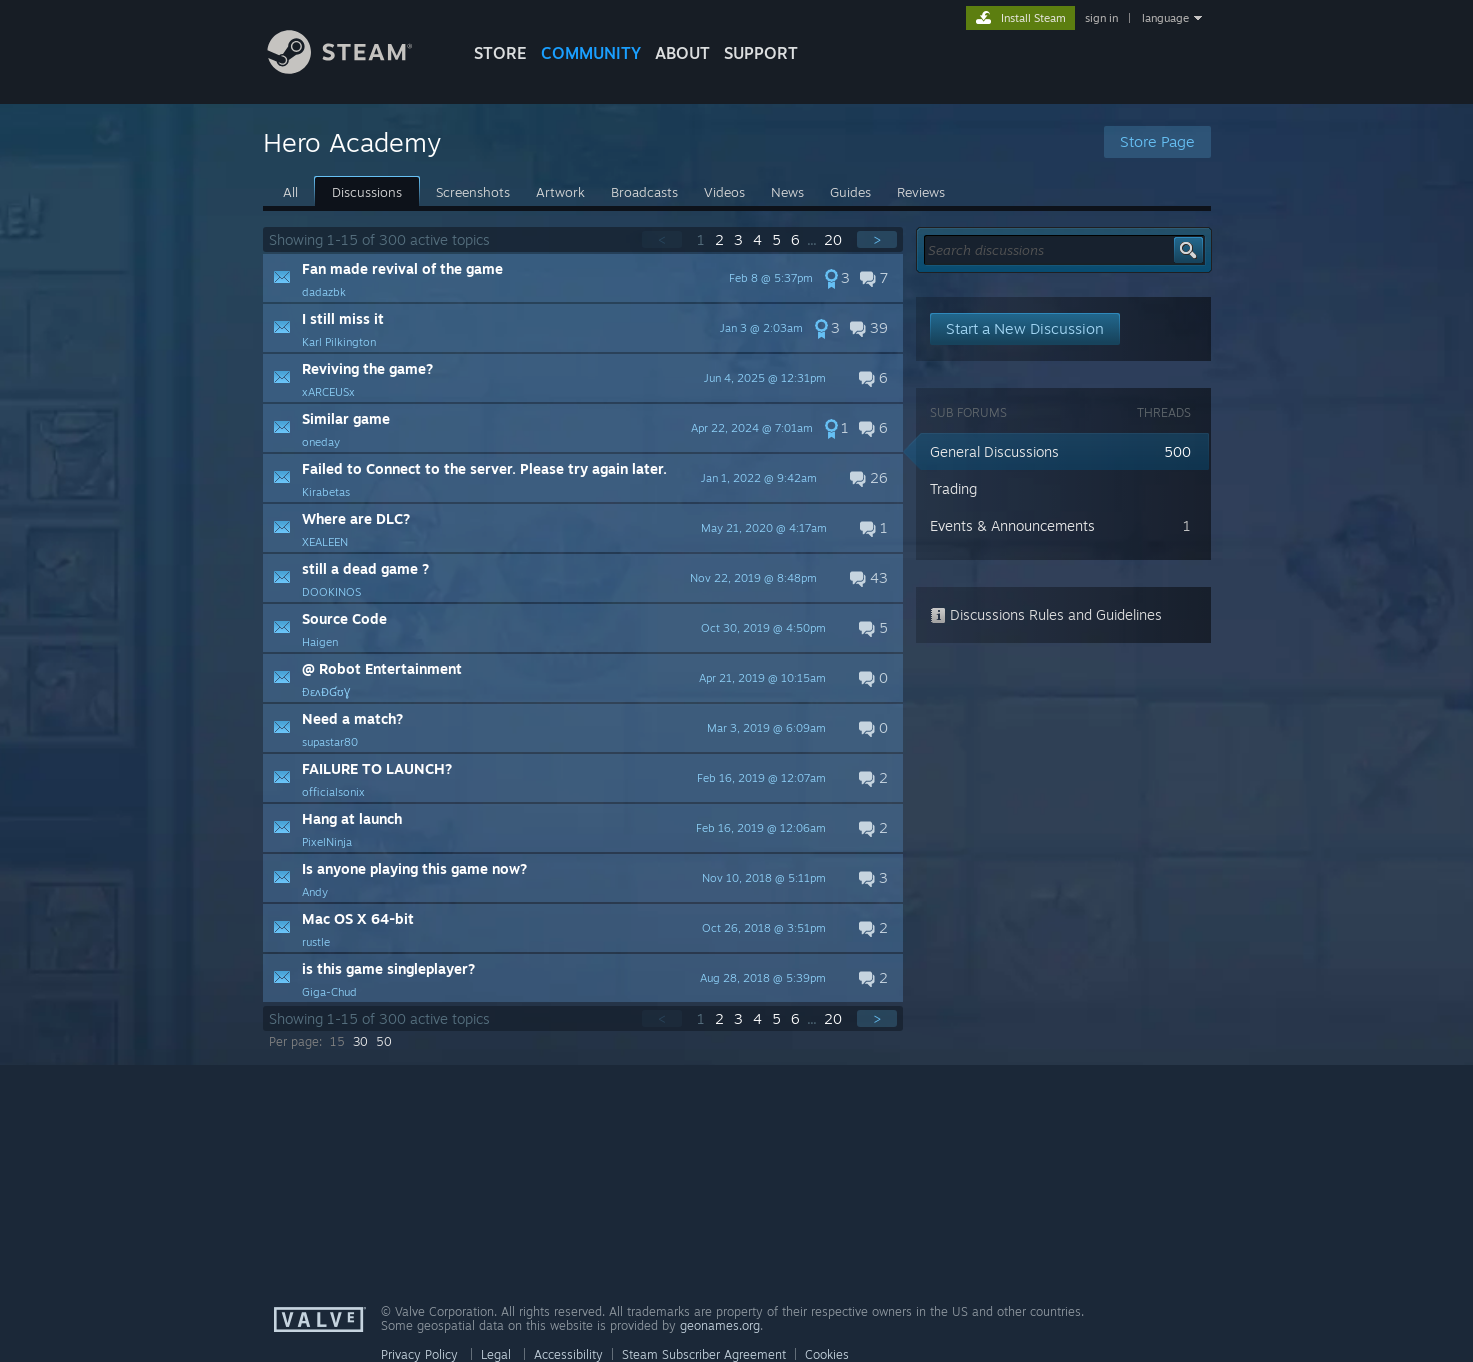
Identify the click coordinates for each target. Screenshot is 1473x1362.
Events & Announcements (1012, 525)
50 (384, 1041)
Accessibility (568, 1354)
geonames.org (720, 1325)
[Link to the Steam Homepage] (355, 68)
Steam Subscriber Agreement (704, 1354)
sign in (1101, 18)
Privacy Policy (419, 1354)
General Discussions (994, 451)
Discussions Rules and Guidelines (1046, 614)
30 (360, 1041)
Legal (496, 1354)
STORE (500, 53)
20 (835, 239)
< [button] (662, 239)
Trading (953, 488)
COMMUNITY (591, 53)
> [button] (877, 239)
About (682, 53)
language (1165, 18)
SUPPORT (761, 53)
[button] (583, 278)
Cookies (827, 1354)
